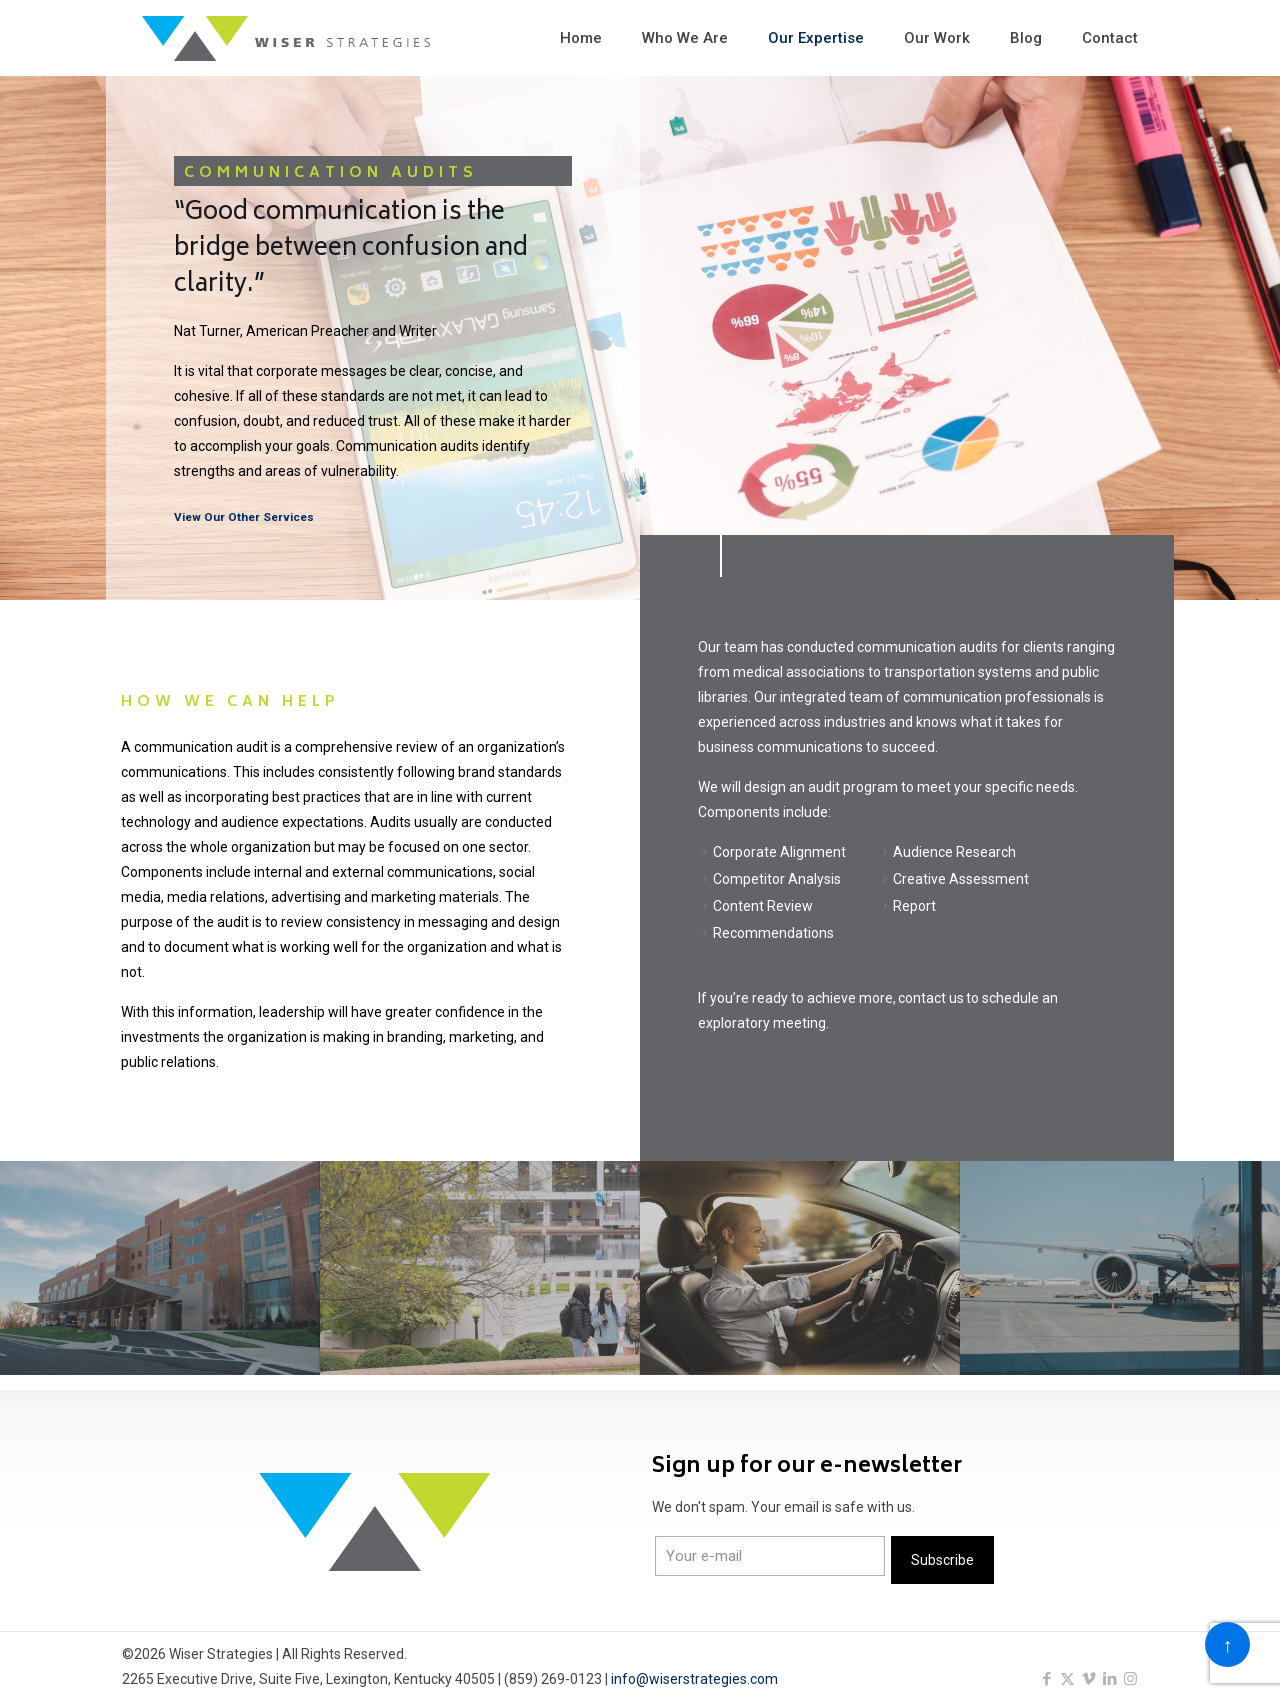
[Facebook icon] (1046, 1679)
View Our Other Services (244, 517)
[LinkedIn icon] (1109, 1679)
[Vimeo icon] (1088, 1679)
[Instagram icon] (1130, 1679)
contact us (931, 998)
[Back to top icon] (1227, 1644)
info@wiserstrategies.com (694, 1679)
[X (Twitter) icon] (1067, 1679)
